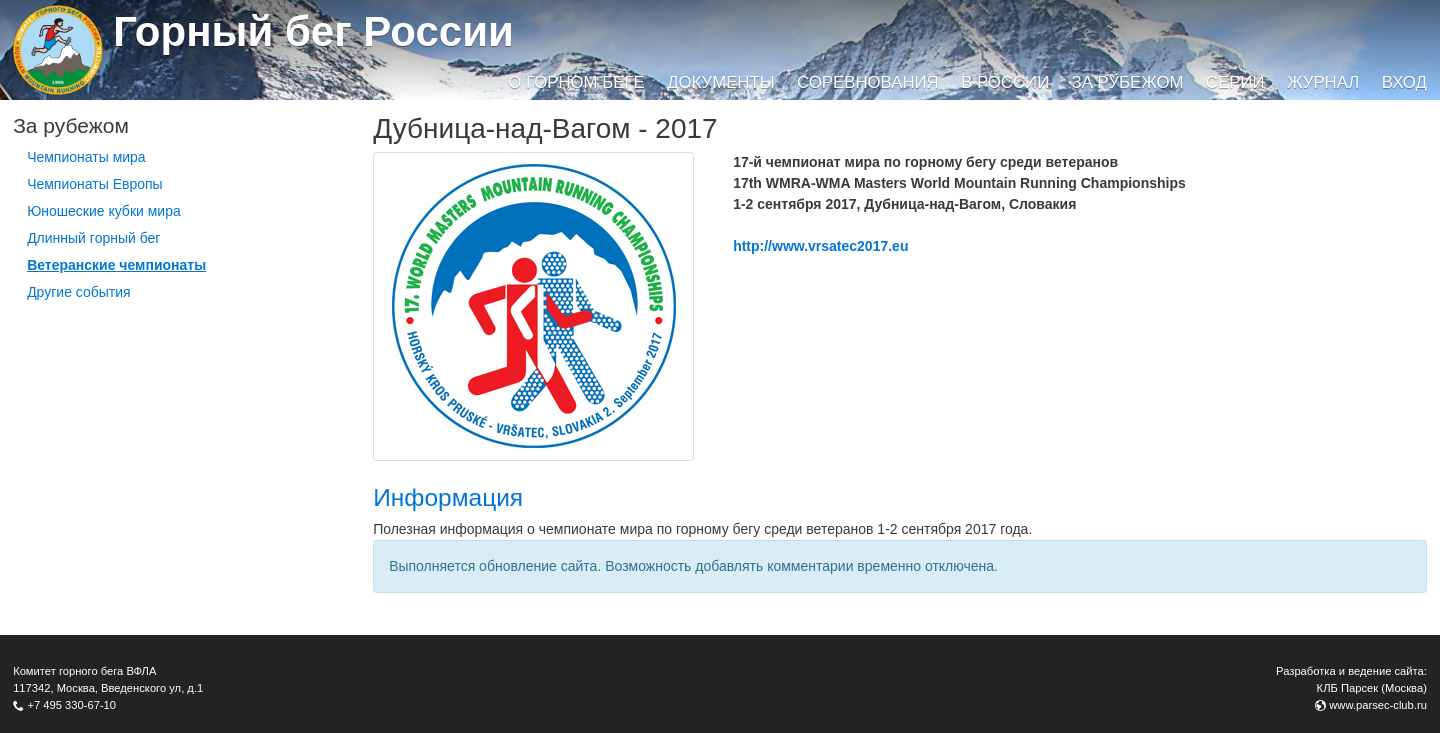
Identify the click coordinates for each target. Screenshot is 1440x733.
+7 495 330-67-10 (71, 705)
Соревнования (868, 82)
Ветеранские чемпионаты (116, 265)
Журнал (1323, 82)
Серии (1235, 82)
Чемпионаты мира (86, 157)
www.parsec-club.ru (1378, 705)
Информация (448, 497)
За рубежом (1128, 82)
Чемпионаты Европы (95, 184)
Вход (1404, 82)
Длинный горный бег (93, 238)
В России (1005, 82)
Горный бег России (313, 31)
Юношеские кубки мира (104, 211)
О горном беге (576, 82)
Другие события (79, 292)
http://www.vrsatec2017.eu (820, 246)
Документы (720, 82)
